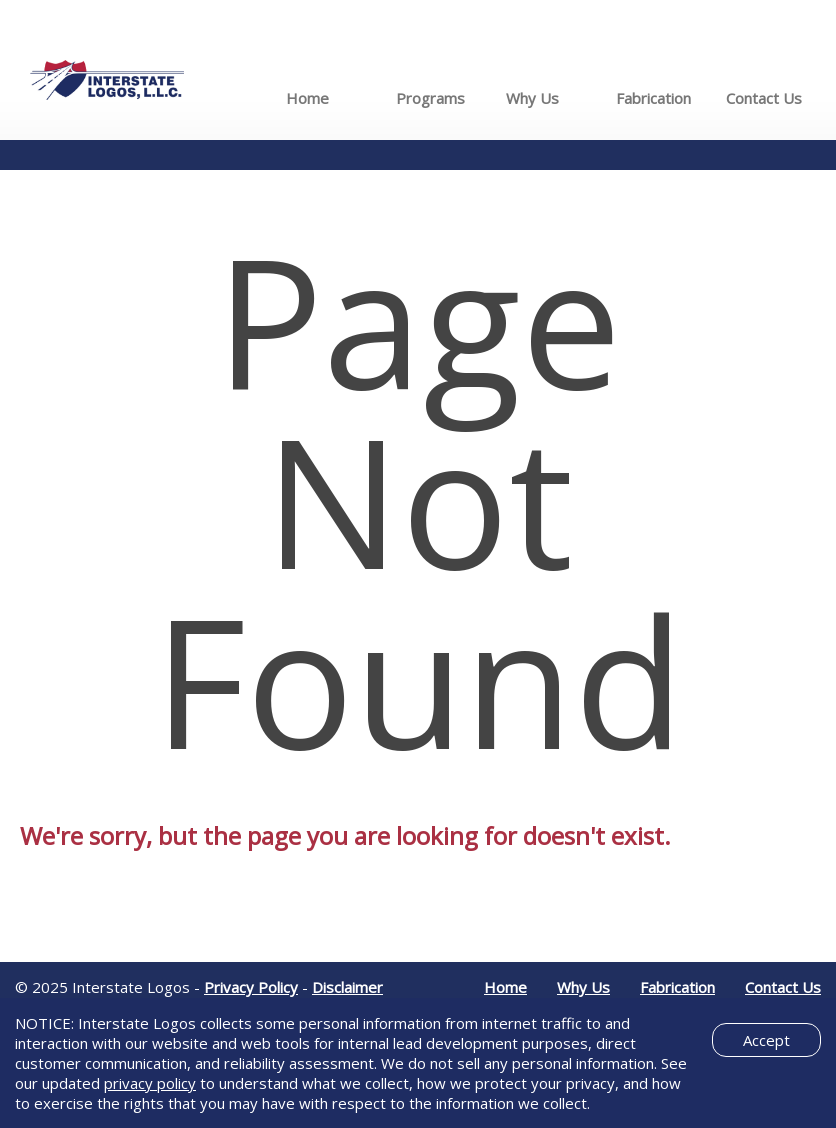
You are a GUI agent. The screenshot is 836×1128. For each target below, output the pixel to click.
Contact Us (764, 98)
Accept (766, 1040)
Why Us (532, 98)
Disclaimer (347, 987)
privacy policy (150, 1083)
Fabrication (653, 98)
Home (307, 98)
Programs (430, 98)
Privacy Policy (251, 987)
